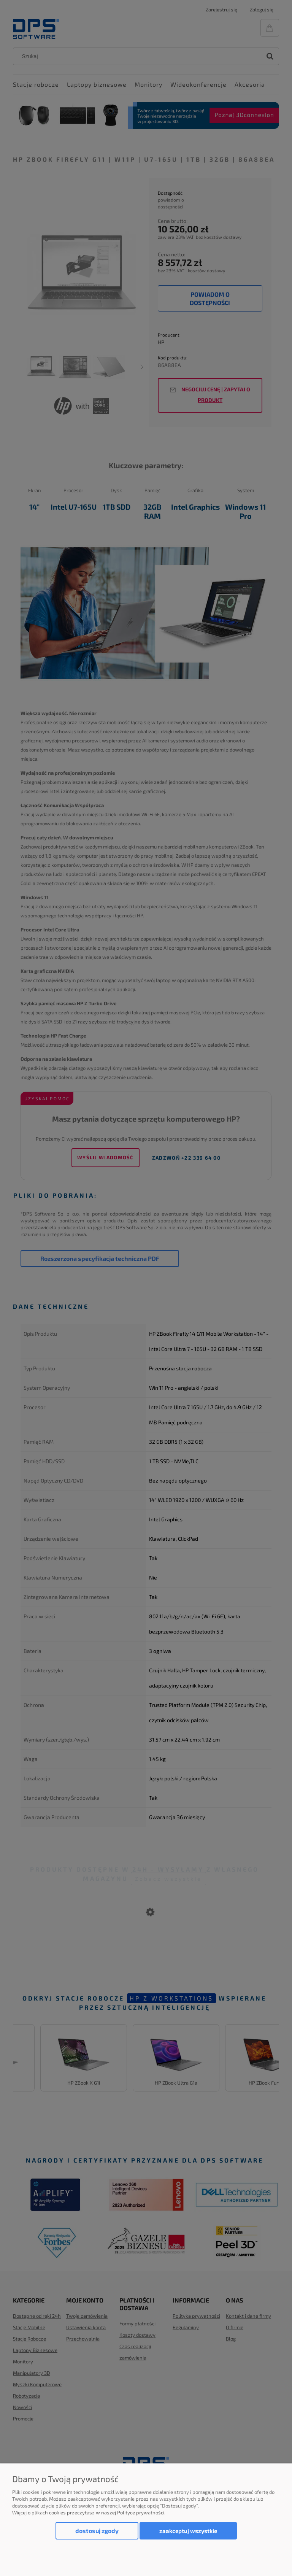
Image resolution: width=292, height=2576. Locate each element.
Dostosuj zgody (97, 2530)
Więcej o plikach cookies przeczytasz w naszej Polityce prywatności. (88, 2512)
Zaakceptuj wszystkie (188, 2530)
